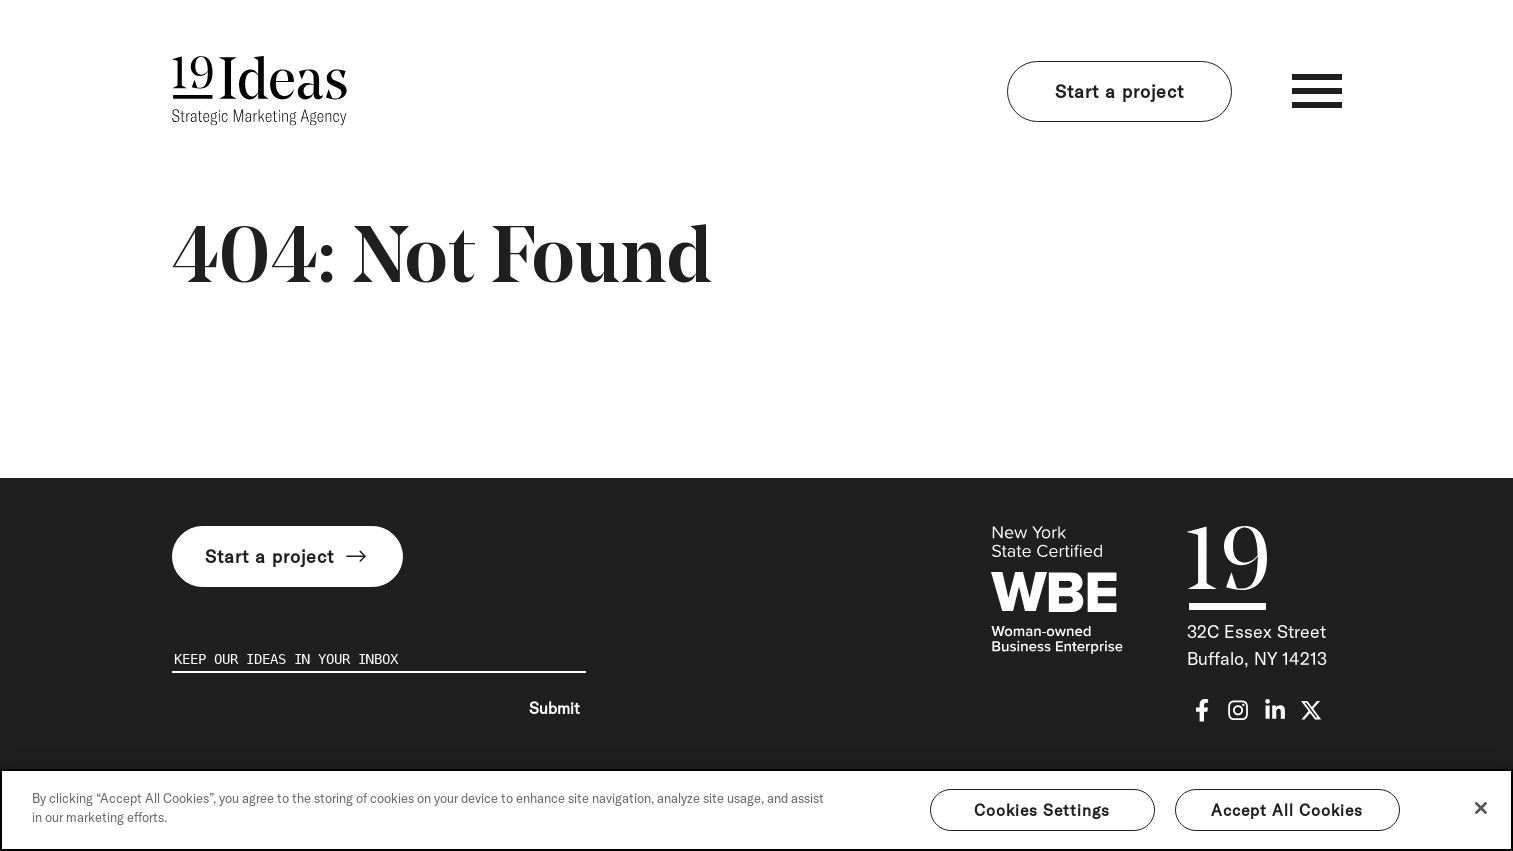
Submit (554, 708)
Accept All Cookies (1287, 810)
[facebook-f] (1202, 710)
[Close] (1481, 808)
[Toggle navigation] (1317, 91)
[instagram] (1238, 710)
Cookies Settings (1042, 810)
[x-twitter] (1311, 710)
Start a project (1119, 91)
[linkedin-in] (1275, 710)
